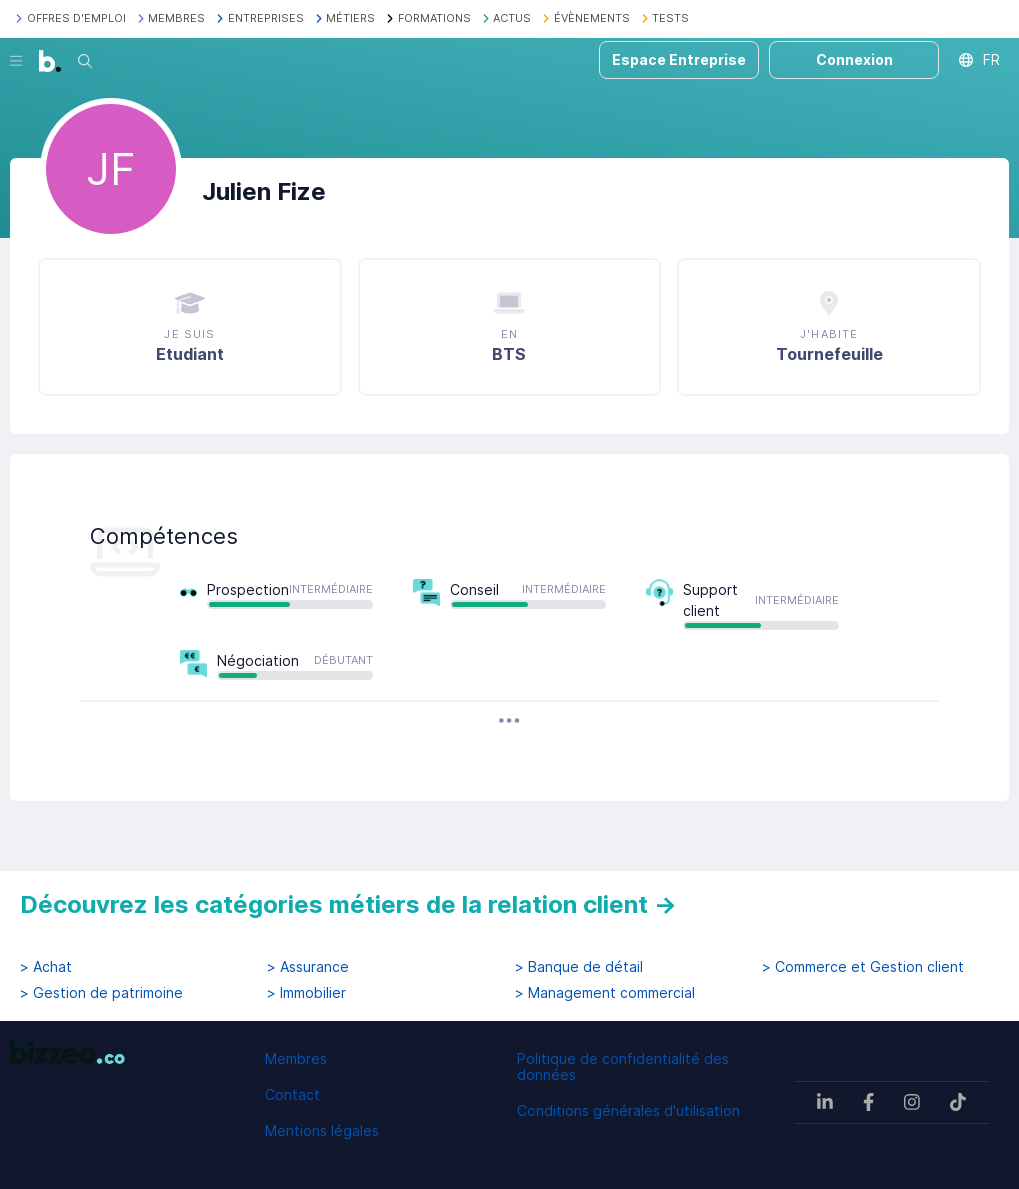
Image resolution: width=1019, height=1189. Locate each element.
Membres (296, 1058)
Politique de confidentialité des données (623, 1066)
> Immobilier (306, 993)
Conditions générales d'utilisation (628, 1110)
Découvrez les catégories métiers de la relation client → (348, 904)
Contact (292, 1094)
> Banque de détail (579, 967)
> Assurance (308, 967)
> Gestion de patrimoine (101, 993)
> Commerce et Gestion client (863, 967)
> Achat (46, 967)
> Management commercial (605, 993)
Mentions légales (322, 1130)
